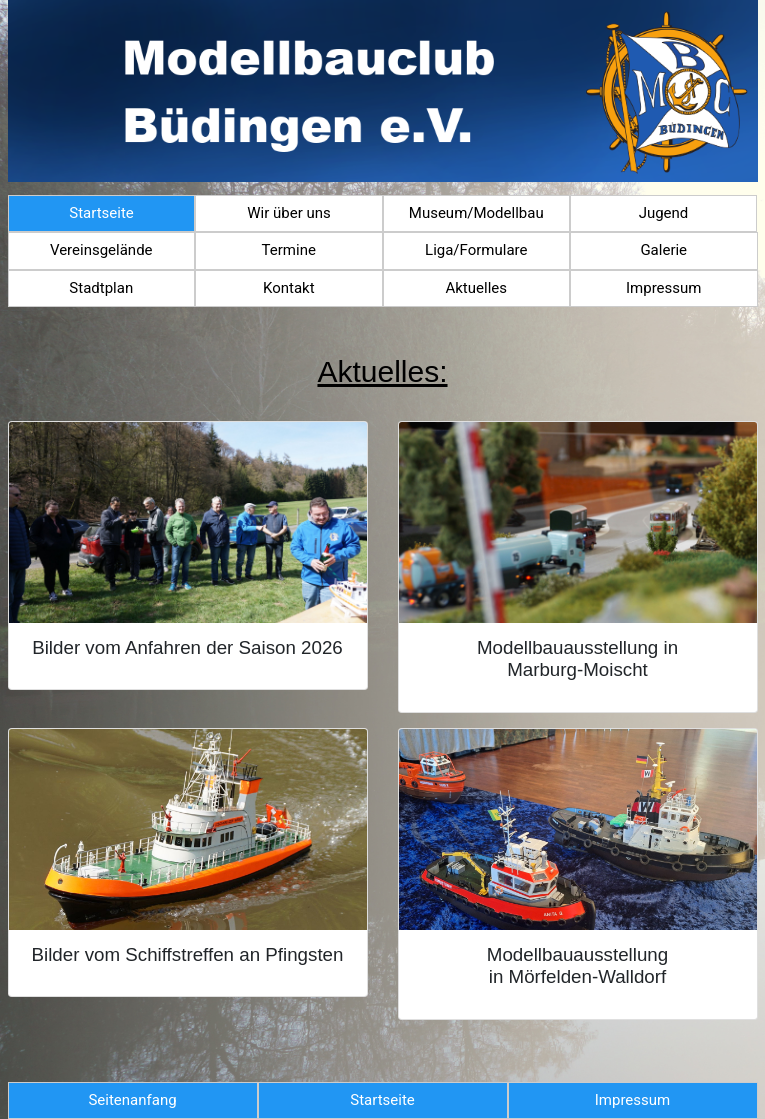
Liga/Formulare (476, 250)
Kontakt (289, 288)
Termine (289, 250)
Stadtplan (101, 288)
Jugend (664, 213)
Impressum (663, 288)
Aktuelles (476, 288)
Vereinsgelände (101, 250)
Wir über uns (289, 213)
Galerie (663, 250)
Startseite (101, 213)
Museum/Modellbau (476, 213)
